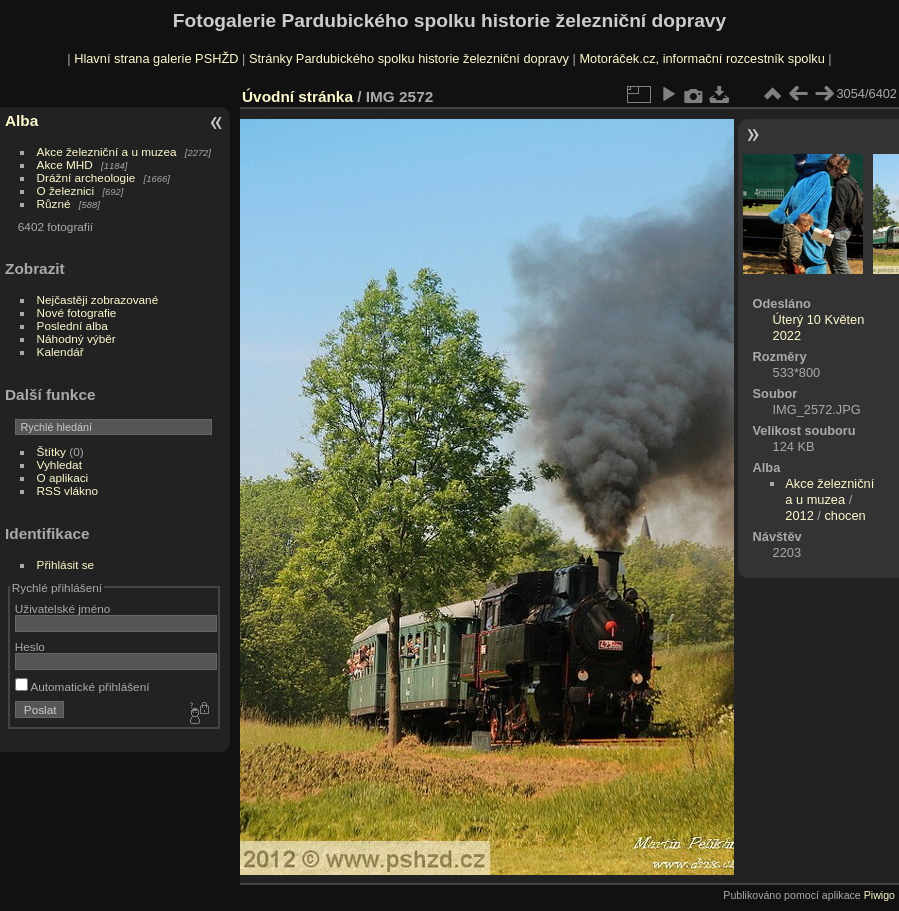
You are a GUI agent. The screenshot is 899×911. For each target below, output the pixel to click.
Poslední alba (72, 325)
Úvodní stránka (297, 96)
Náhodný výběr (76, 338)
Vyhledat (59, 464)
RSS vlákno (67, 490)
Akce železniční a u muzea (107, 151)
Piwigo (879, 895)
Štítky (51, 451)
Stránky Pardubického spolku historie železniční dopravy (409, 58)
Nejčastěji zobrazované (98, 299)
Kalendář (60, 351)
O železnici (66, 190)
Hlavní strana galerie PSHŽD (156, 58)
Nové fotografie (77, 312)
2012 (799, 515)
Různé (54, 203)
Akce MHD (65, 164)
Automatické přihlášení (82, 686)
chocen (844, 515)
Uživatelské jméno (62, 608)
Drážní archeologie (86, 177)
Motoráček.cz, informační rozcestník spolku (701, 58)
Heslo (30, 646)
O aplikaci (63, 477)
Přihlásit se (66, 564)
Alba (21, 120)
